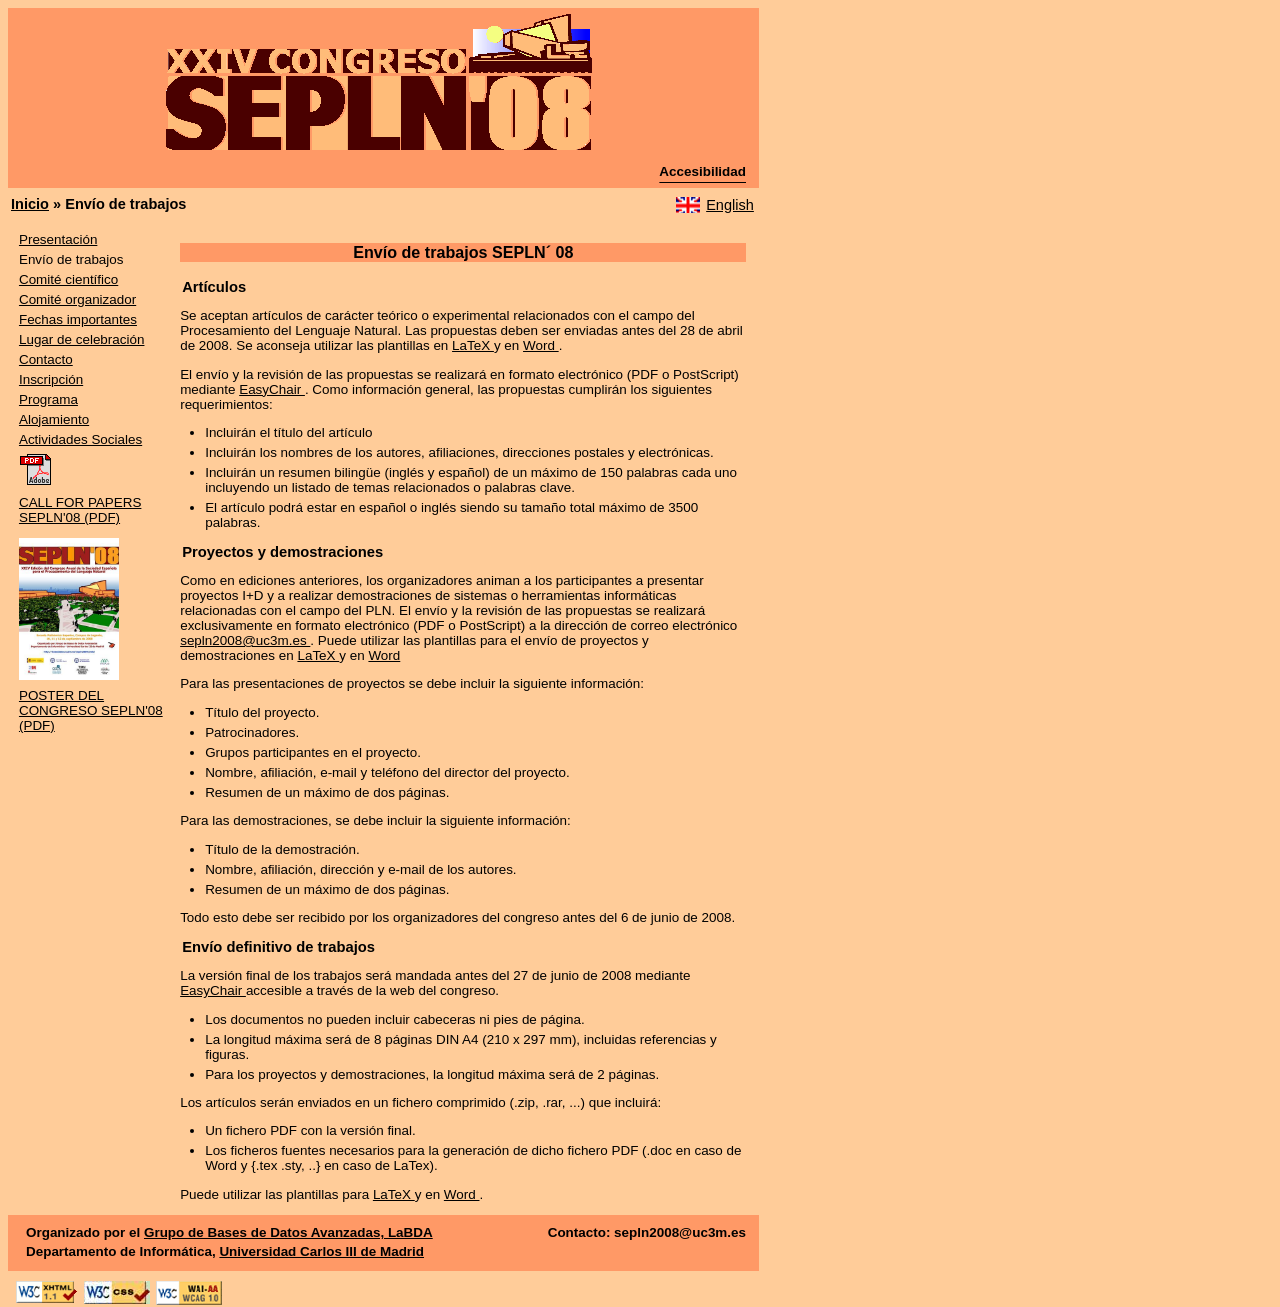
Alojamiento (54, 419)
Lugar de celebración (82, 339)
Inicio (30, 204)
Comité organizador (77, 299)
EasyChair (272, 389)
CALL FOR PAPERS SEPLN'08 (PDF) (80, 510)
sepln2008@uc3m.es (245, 640)
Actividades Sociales (80, 439)
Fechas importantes (78, 319)
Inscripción (51, 379)
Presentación (58, 239)
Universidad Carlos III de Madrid (321, 1251)
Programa (48, 399)
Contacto (46, 359)
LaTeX (473, 345)
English (730, 205)
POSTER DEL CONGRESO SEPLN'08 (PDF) (91, 710)
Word (541, 345)
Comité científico (68, 279)
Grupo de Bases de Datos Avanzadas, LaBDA (288, 1232)
